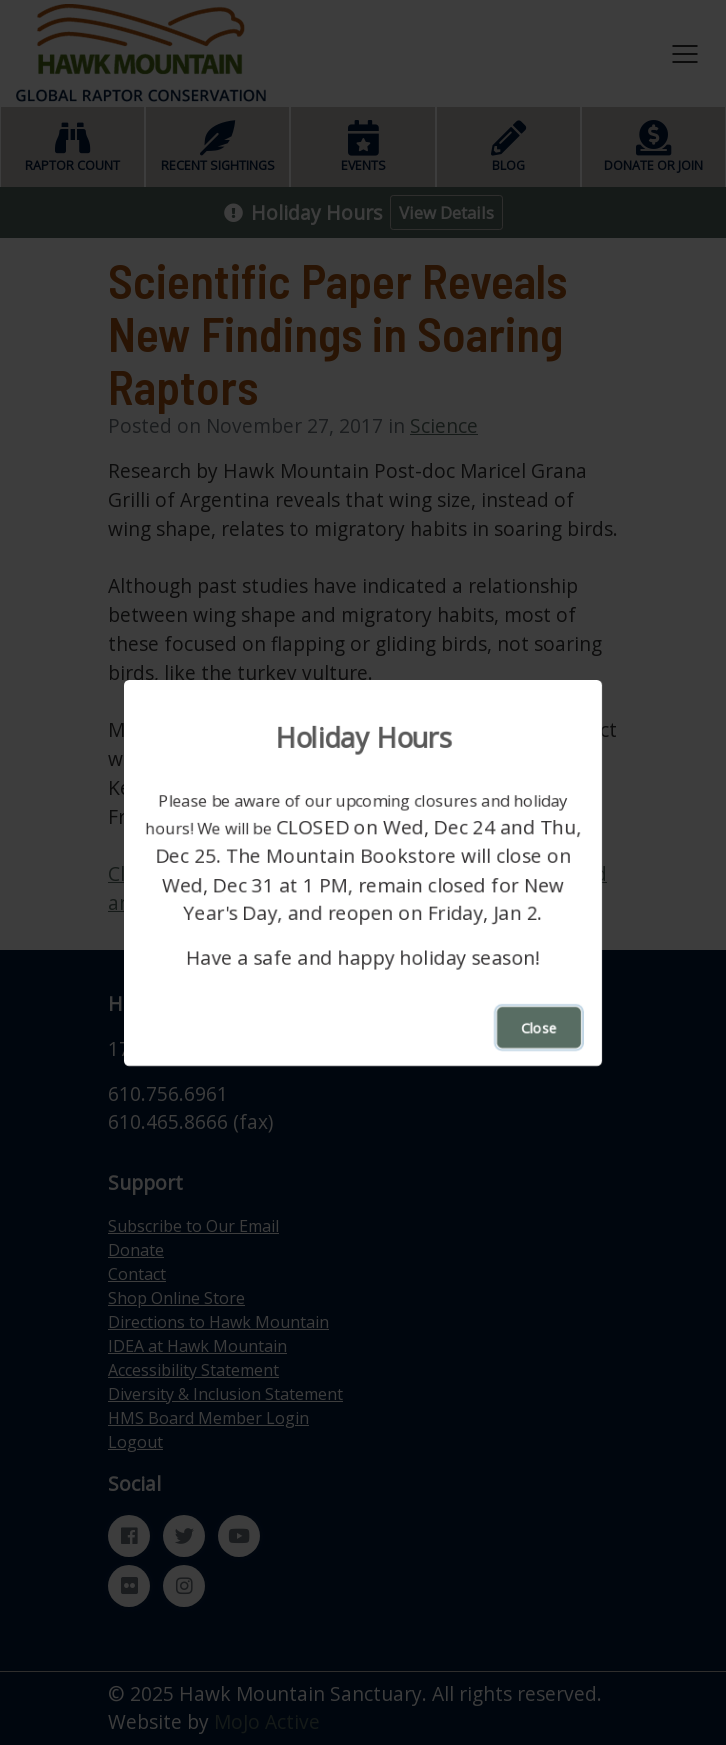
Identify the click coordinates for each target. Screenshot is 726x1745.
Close (539, 1026)
